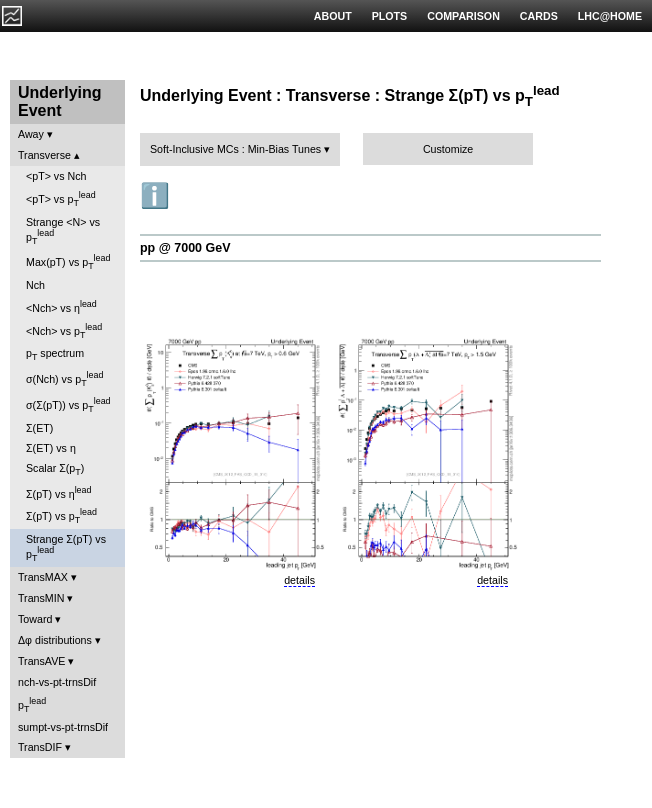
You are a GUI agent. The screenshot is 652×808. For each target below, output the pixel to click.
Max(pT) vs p (68, 262)
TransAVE (41, 661)
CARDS (539, 16)
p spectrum (55, 354)
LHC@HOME (610, 16)
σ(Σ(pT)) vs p (68, 405)
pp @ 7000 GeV (185, 248)
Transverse (44, 155)
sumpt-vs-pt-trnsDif (63, 727)
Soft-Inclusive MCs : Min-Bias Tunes (235, 149)
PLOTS (390, 16)
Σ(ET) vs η (51, 448)
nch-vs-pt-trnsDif (57, 682)
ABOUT (333, 16)
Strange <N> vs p (63, 231)
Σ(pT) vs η (58, 492)
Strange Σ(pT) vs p (66, 548)
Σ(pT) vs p (61, 516)
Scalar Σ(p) (55, 469)
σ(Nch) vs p (64, 379)
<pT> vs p (61, 199)
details (299, 580)
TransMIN (41, 598)
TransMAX (43, 577)
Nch (35, 285)
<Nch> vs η (61, 306)
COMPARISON (463, 16)
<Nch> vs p (64, 331)
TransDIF (40, 747)
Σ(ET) (39, 428)
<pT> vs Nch (56, 176)
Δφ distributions (55, 640)
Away (31, 134)
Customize (448, 149)
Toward (35, 619)
